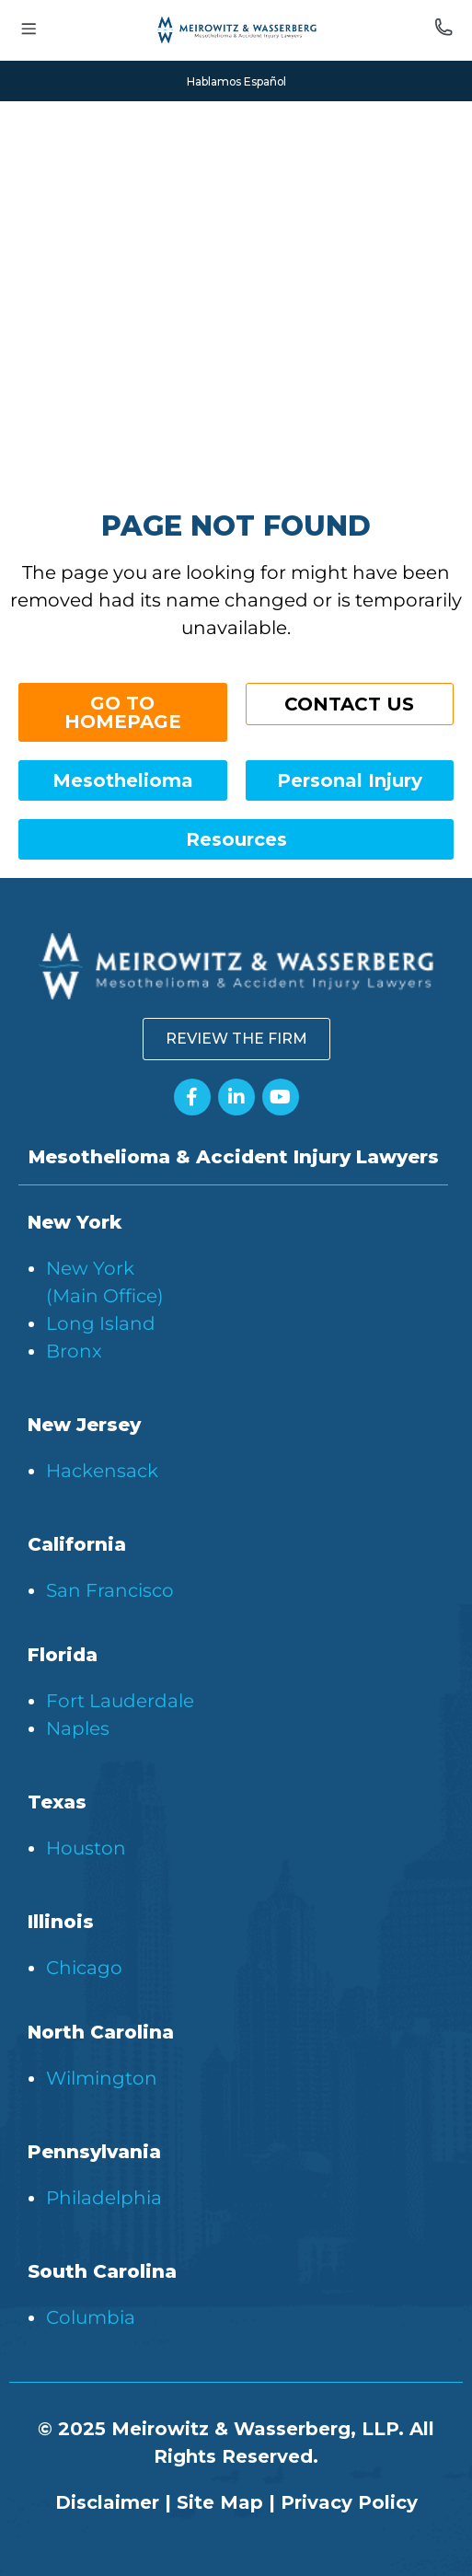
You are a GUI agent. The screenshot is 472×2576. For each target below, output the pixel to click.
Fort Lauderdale (120, 1701)
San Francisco (110, 1590)
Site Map (220, 2502)
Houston (86, 1848)
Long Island (100, 1323)
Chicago (84, 1968)
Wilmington (101, 2078)
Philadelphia (104, 2198)
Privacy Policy (349, 2502)
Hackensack (102, 1471)
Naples (77, 1728)
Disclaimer (107, 2502)
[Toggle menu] (28, 31)
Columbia (90, 2317)
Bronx (74, 1351)
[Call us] (443, 30)
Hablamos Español (236, 81)
